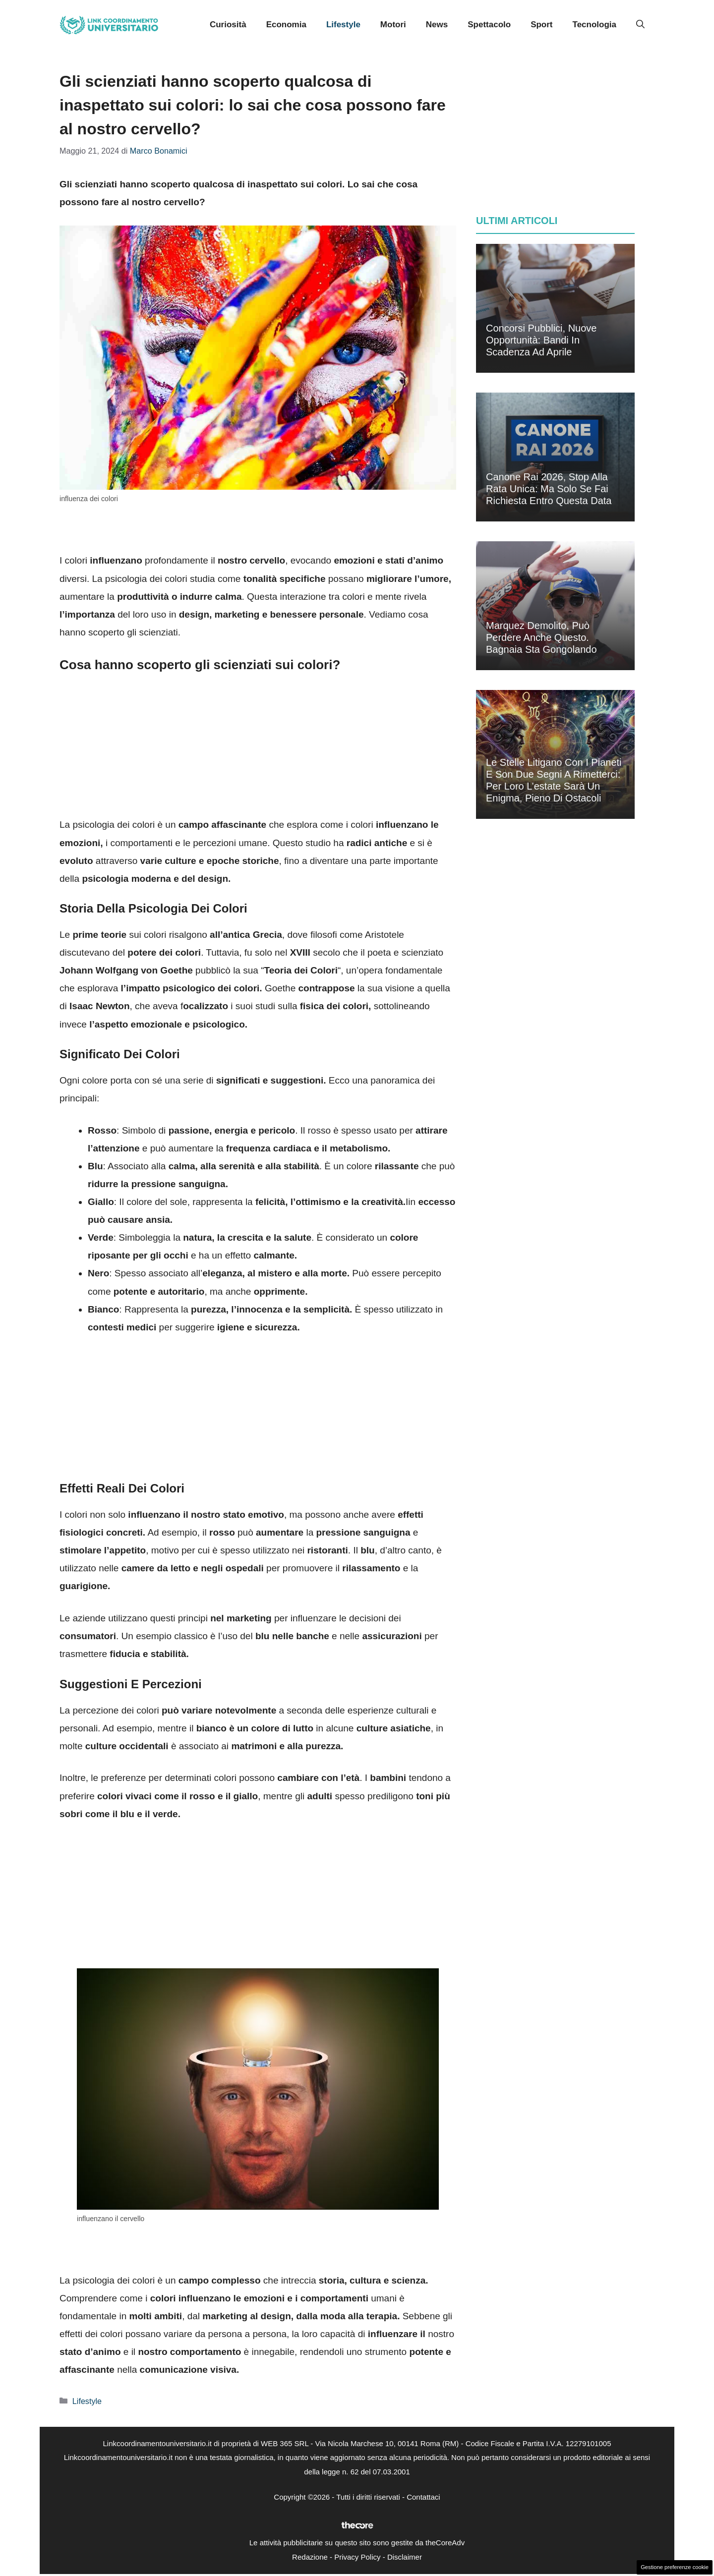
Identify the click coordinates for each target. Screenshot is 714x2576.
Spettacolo (489, 24)
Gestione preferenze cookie (675, 2567)
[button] (640, 25)
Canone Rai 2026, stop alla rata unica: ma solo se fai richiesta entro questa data (548, 488)
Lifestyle (343, 24)
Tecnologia (594, 24)
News (437, 24)
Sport (541, 24)
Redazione (310, 2557)
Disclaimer (404, 2557)
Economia (286, 24)
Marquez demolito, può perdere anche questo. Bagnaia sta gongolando (541, 637)
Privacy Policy (357, 2557)
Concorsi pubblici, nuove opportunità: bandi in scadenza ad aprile (541, 340)
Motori (393, 24)
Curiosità (228, 24)
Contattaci (423, 2497)
